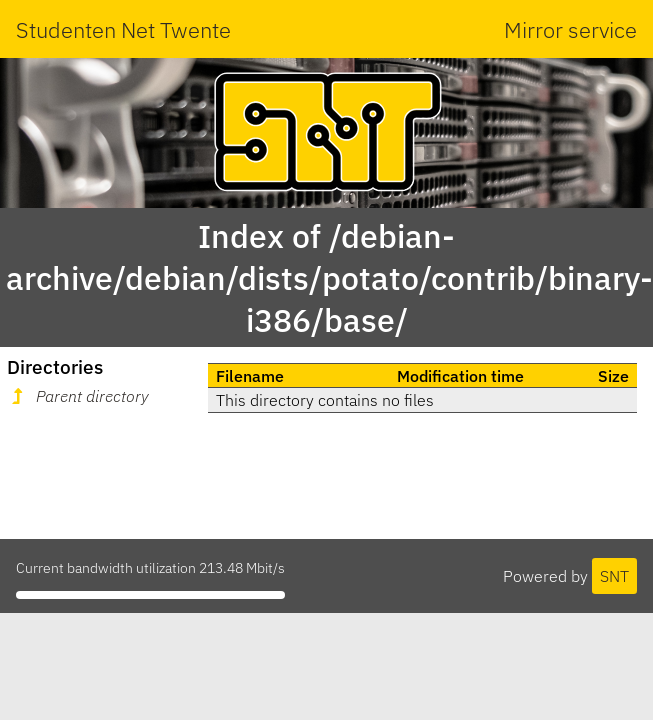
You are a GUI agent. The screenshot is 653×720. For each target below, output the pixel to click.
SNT (614, 576)
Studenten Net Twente (123, 29)
